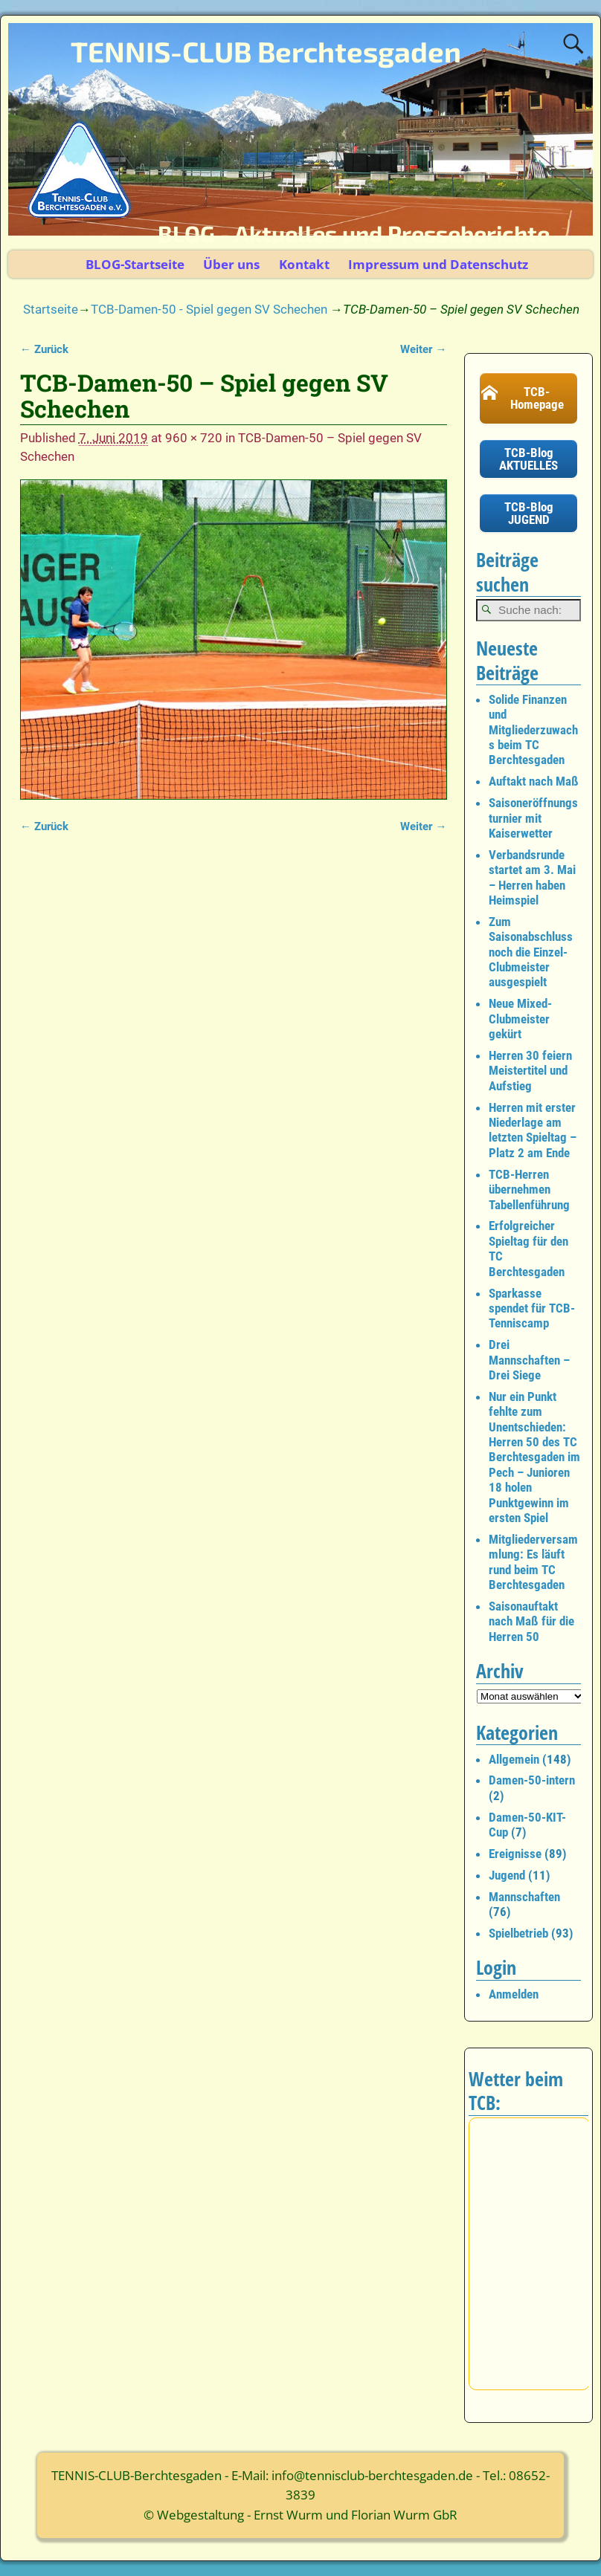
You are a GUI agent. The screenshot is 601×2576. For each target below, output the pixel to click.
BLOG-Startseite (135, 264)
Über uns (231, 264)
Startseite (50, 309)
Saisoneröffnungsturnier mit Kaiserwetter (533, 818)
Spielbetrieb (518, 1933)
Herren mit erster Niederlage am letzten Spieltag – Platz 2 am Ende (532, 1130)
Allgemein (514, 1759)
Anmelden (514, 1994)
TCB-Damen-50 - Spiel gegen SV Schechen (209, 309)
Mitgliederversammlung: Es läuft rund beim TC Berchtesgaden (533, 1562)
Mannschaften (524, 1896)
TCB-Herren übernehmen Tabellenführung (529, 1189)
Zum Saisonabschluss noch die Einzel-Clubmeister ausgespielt (531, 952)
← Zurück (44, 349)
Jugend (507, 1875)
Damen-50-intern (532, 1780)
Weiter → (423, 349)
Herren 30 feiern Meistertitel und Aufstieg (530, 1070)
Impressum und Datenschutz (438, 264)
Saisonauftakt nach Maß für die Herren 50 (531, 1621)
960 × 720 (193, 437)
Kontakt (304, 264)
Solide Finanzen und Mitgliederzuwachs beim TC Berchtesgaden (533, 730)
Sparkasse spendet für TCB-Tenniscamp (532, 1308)
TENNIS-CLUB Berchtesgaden (266, 51)
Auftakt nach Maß (534, 781)
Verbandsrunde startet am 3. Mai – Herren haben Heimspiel (532, 877)
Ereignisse (515, 1853)
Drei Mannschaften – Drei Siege (529, 1359)
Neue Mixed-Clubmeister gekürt (520, 1018)
